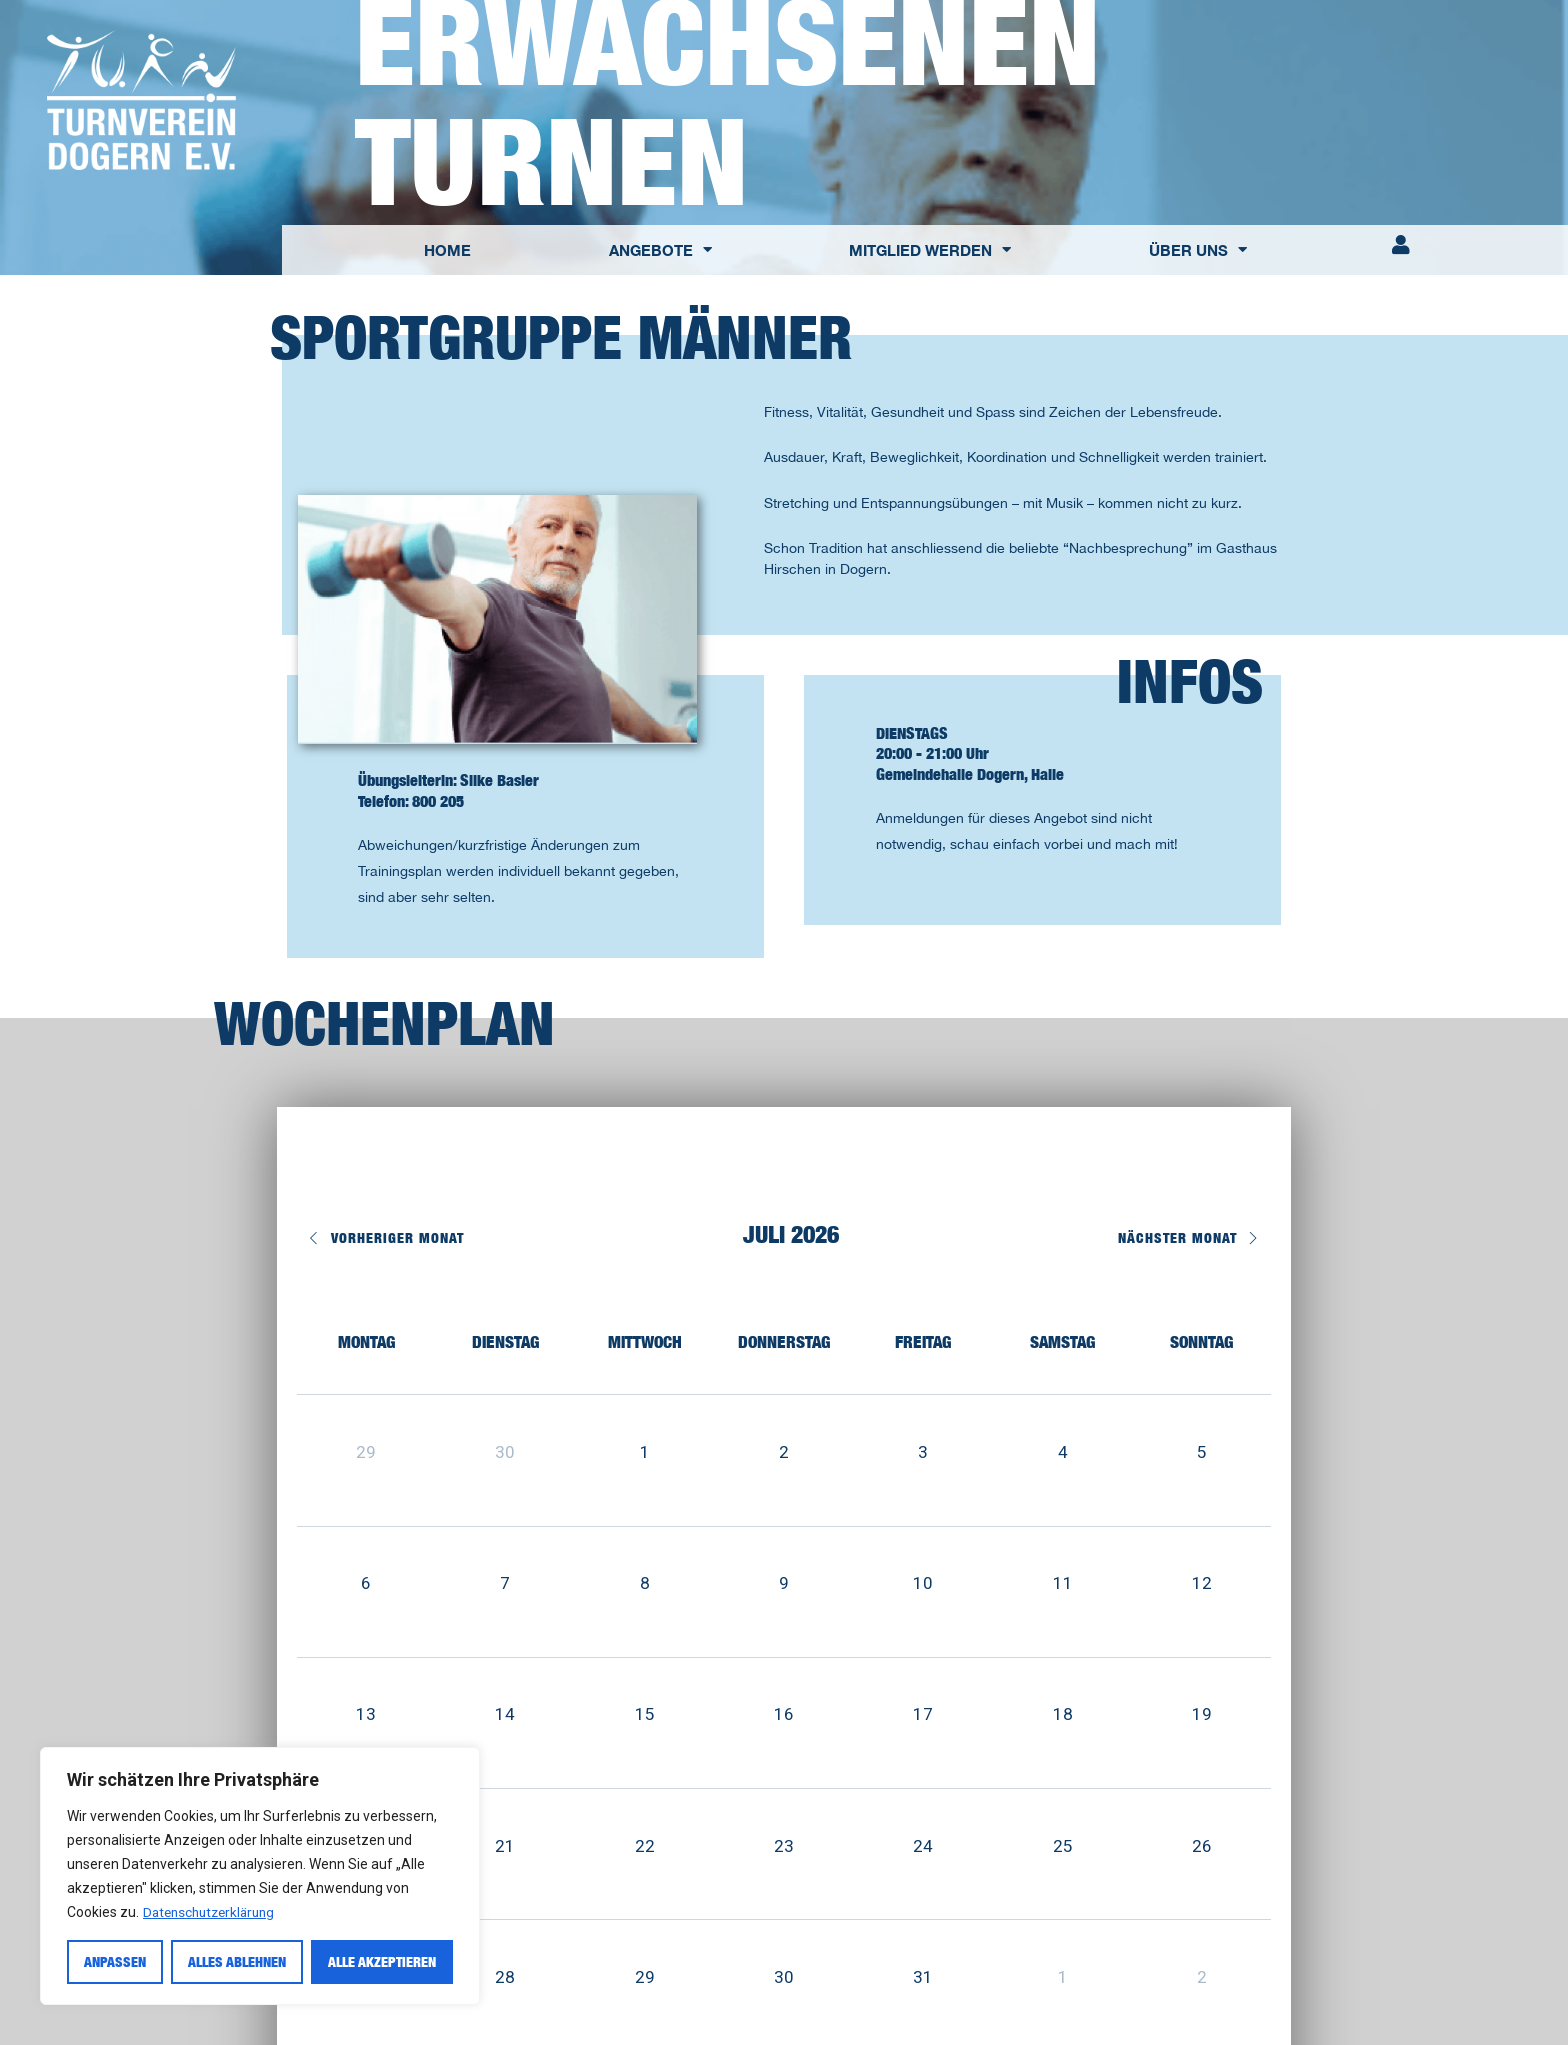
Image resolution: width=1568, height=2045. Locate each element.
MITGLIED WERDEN (930, 249)
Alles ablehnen (237, 1961)
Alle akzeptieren (382, 1961)
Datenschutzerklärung (213, 1912)
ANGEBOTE (660, 249)
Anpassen (115, 1961)
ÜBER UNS (1198, 249)
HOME (447, 250)
